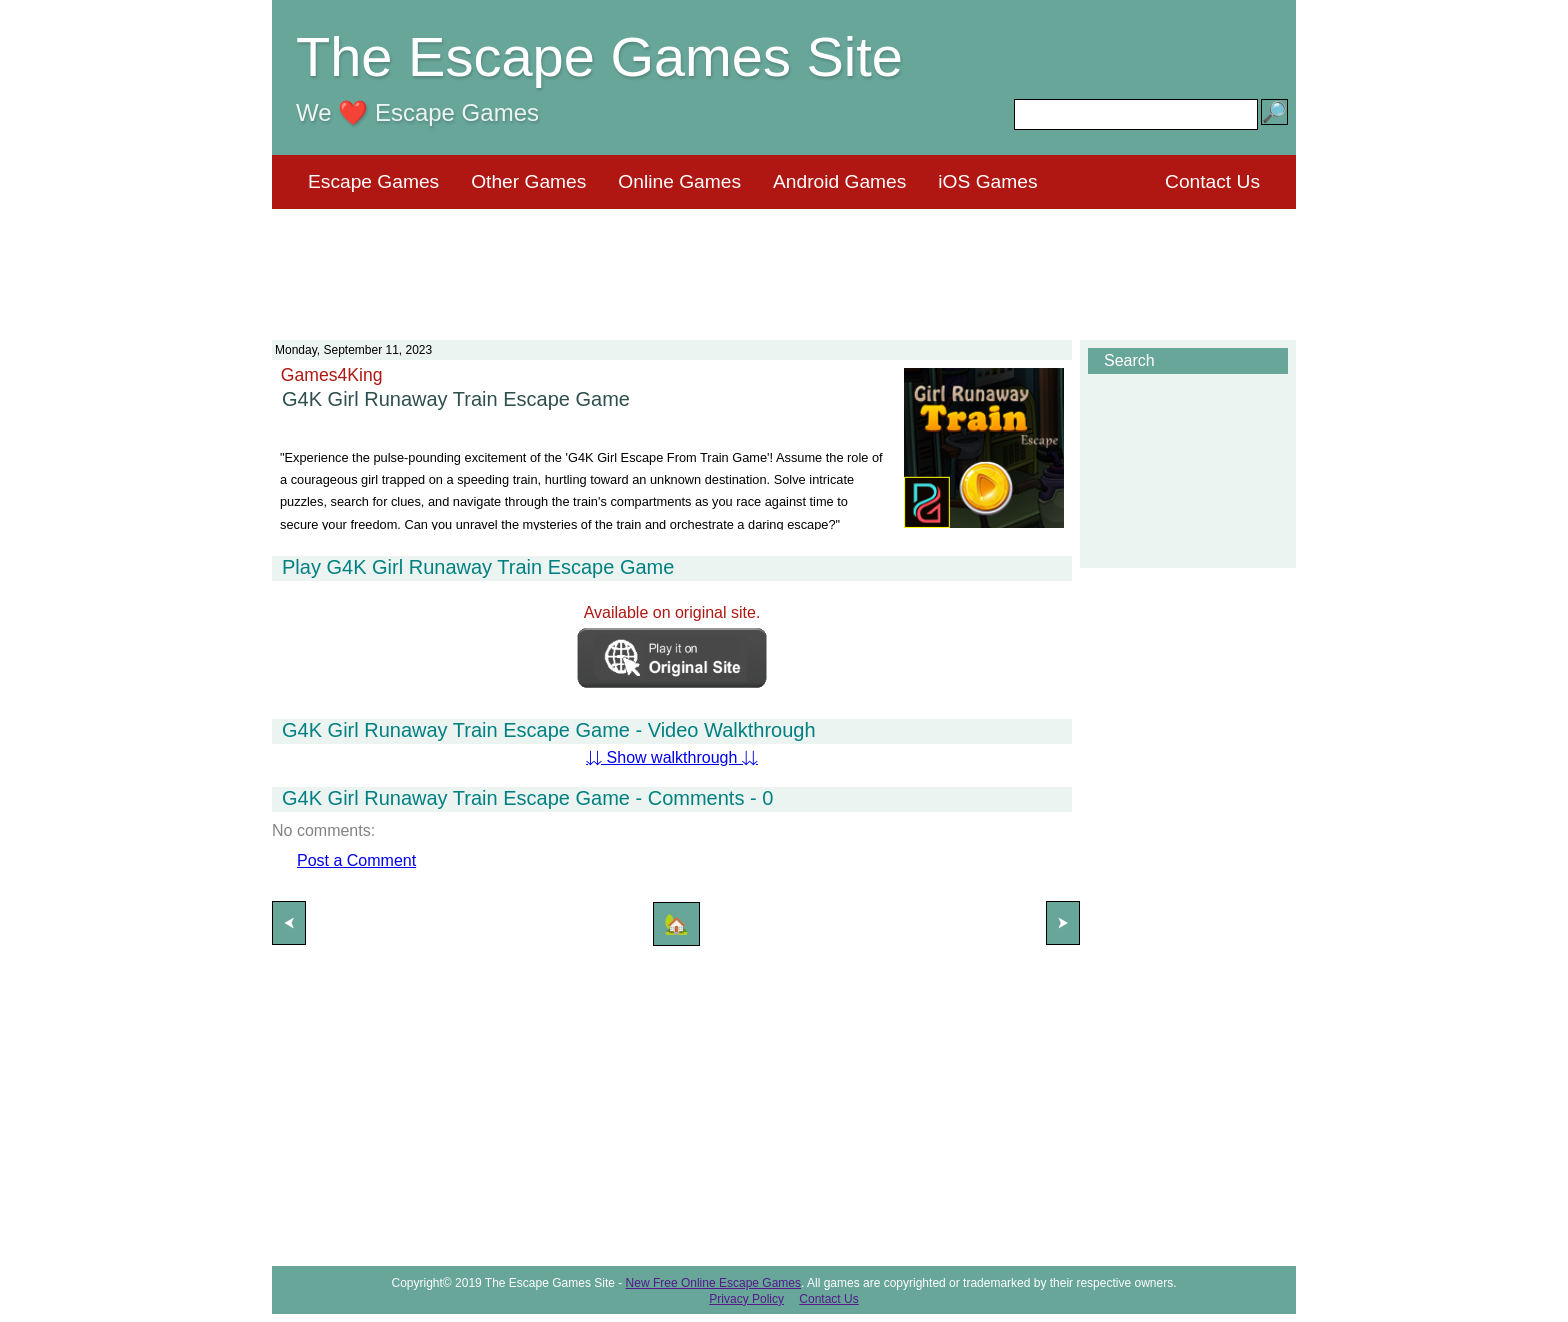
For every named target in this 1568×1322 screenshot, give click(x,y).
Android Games (839, 181)
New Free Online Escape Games (713, 1283)
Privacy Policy (746, 1299)
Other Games (528, 181)
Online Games (679, 181)
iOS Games (987, 181)
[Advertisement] (784, 262)
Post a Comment (356, 860)
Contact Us (1212, 181)
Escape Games (373, 181)
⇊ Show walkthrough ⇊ (672, 757)
